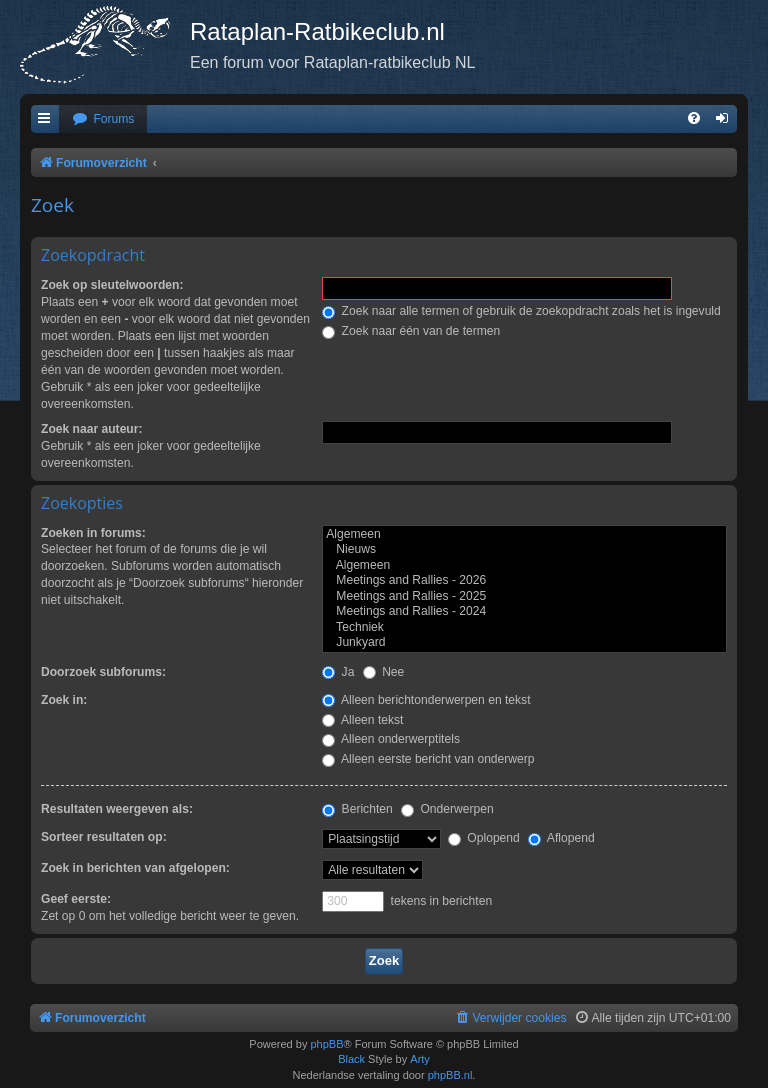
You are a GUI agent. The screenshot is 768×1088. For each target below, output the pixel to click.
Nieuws (524, 550)
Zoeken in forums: (93, 533)
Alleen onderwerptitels (391, 739)
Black (351, 1059)
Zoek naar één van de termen (411, 331)
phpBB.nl (450, 1075)
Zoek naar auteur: (91, 429)
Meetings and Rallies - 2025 (524, 597)
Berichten (357, 809)
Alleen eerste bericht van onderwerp (428, 759)
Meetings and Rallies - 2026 (524, 581)
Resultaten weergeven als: (117, 809)
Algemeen (524, 535)
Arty (420, 1059)
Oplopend (484, 838)
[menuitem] (103, 119)
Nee (384, 672)
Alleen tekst (362, 720)
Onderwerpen (447, 809)
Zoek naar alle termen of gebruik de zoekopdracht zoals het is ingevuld (521, 311)
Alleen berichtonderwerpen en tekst (426, 700)
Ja (338, 672)
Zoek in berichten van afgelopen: (135, 868)
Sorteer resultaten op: (104, 837)
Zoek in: (64, 700)
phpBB (326, 1044)
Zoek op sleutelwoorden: (112, 285)
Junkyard (524, 643)
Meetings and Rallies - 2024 (524, 612)
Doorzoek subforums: (103, 672)
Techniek (524, 628)
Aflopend (561, 838)
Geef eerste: (76, 899)
